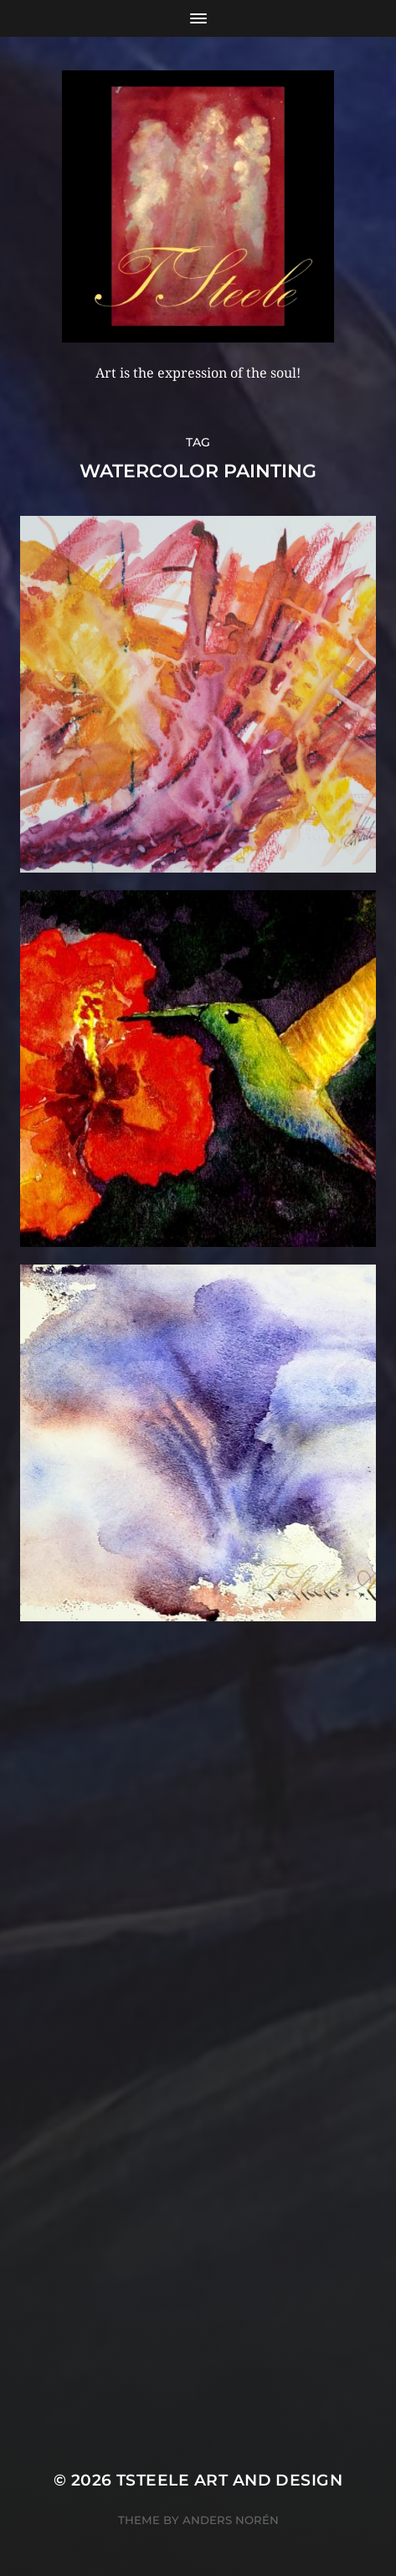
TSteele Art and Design (229, 2480)
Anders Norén (231, 2520)
